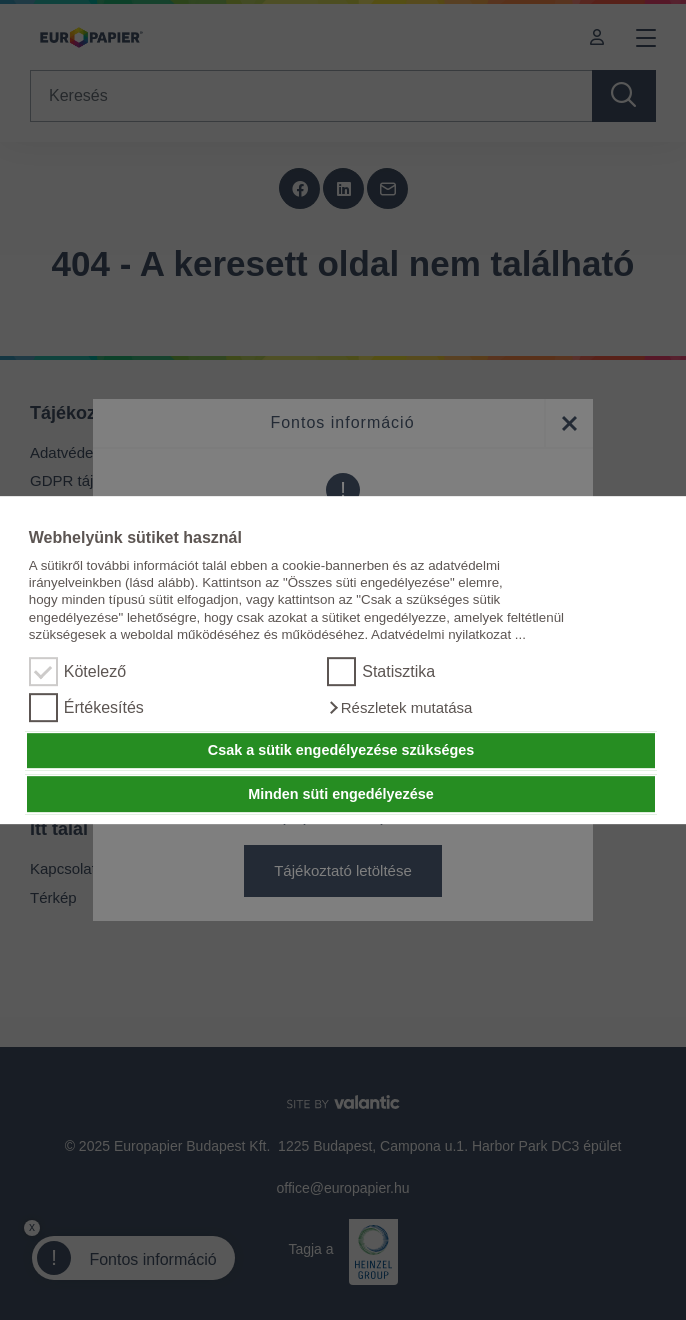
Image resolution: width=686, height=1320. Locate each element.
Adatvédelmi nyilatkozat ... (448, 634)
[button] (399, 708)
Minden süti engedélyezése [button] (341, 794)
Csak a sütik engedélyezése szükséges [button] (341, 751)
